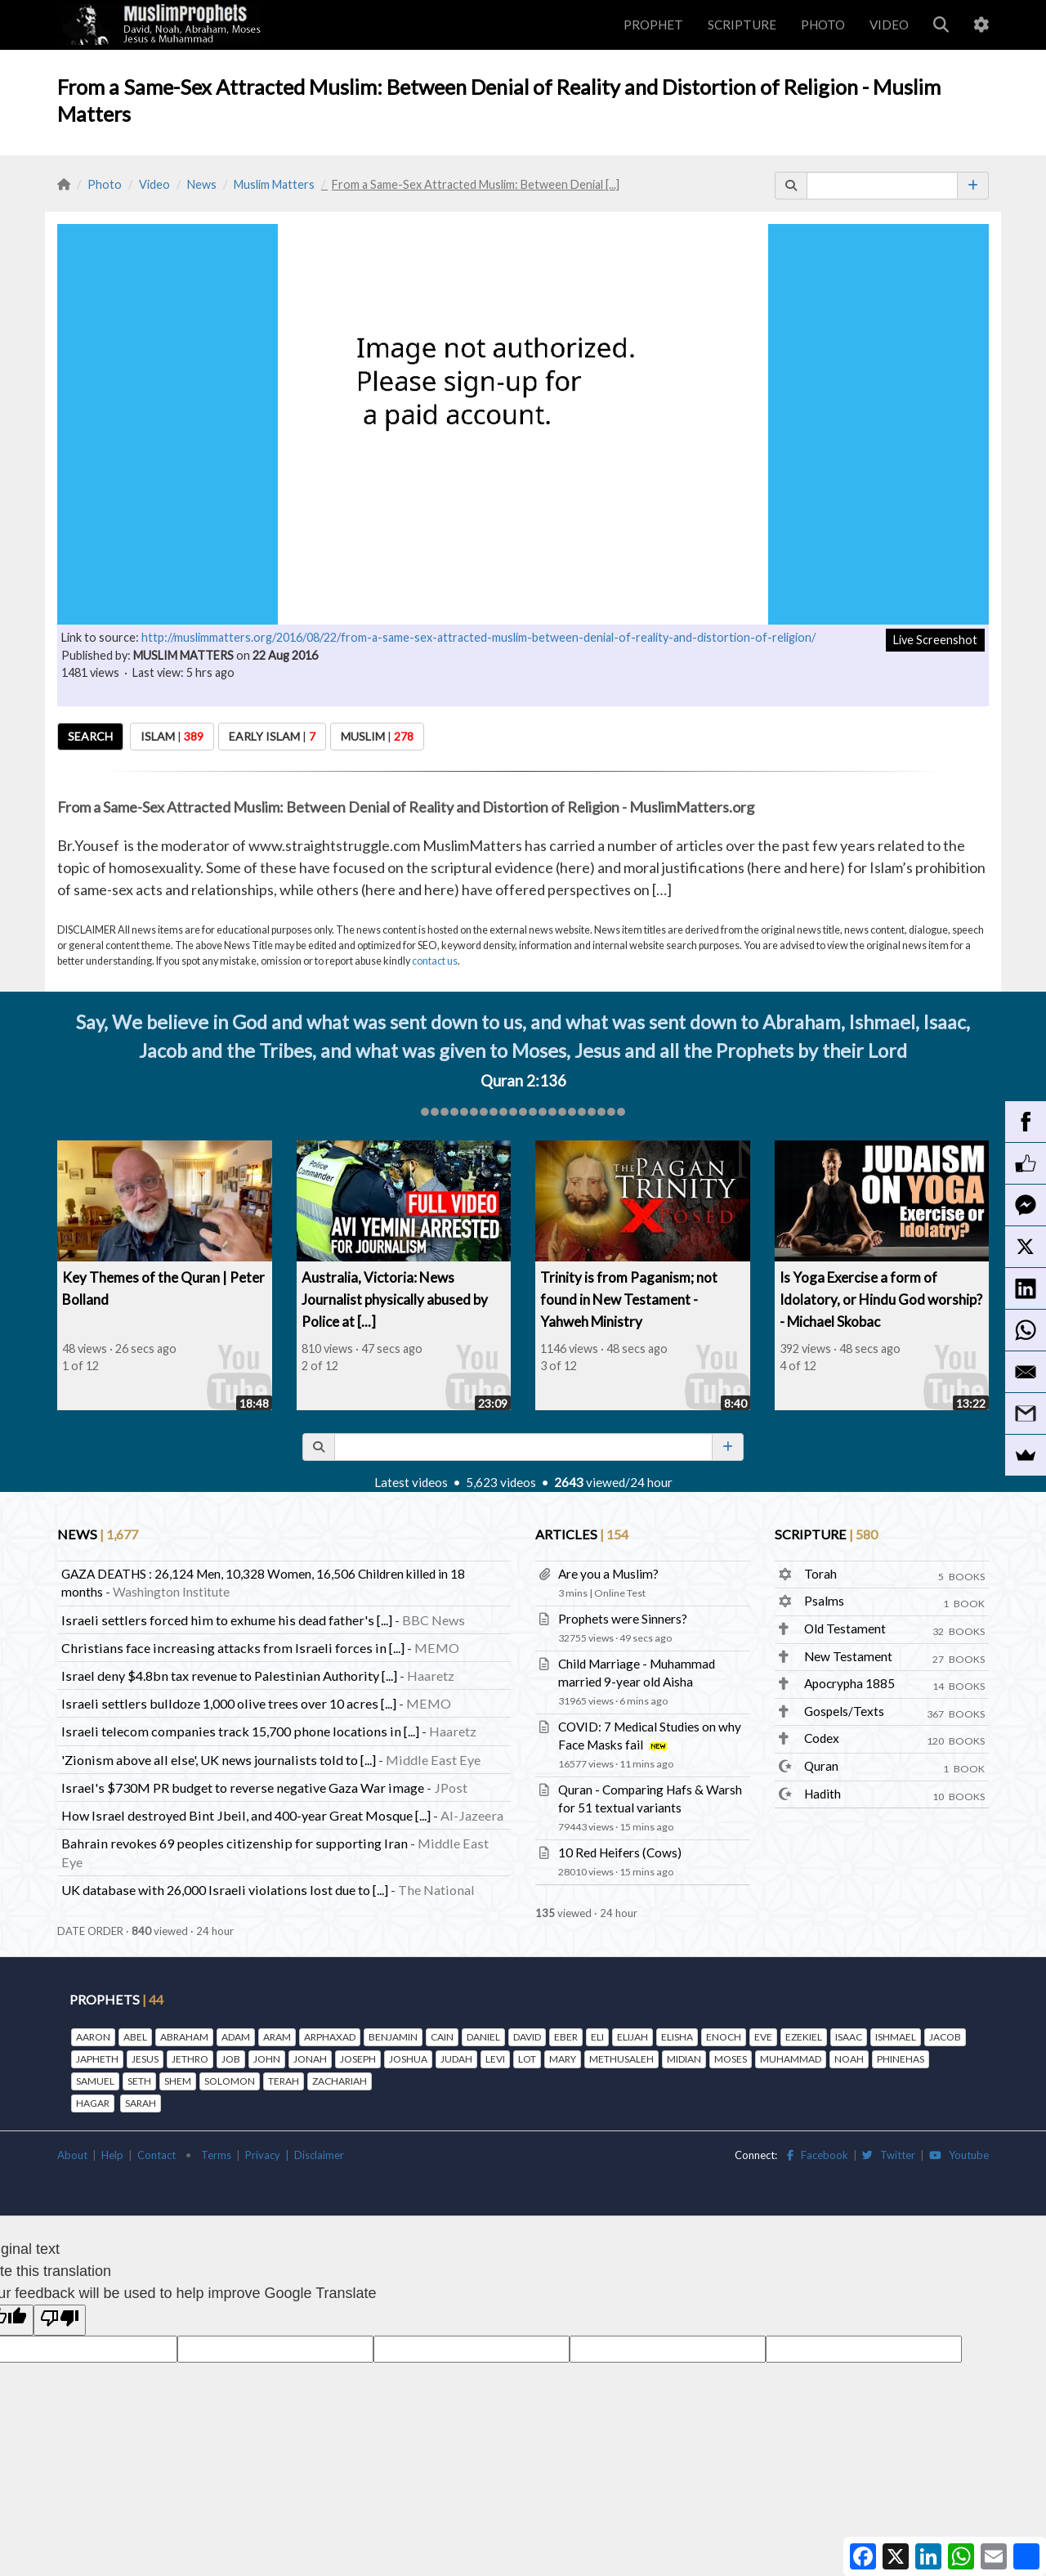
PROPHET (653, 24)
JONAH (310, 2059)
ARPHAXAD (329, 2037)
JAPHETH (97, 2059)
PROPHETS (116, 1999)
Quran (821, 1765)
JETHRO (190, 2059)
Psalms (824, 1600)
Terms (216, 2155)
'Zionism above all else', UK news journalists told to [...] (218, 1759)
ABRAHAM (184, 2037)
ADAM (235, 2037)
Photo (104, 184)
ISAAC (848, 2037)
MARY (562, 2059)
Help (112, 2155)
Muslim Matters (274, 184)
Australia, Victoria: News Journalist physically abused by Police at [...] (395, 1299)
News (202, 184)
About (72, 2155)
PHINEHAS (900, 2059)
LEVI (495, 2059)
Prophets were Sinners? (622, 1618)
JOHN (266, 2059)
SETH (139, 2081)
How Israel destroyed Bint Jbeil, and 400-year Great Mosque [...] (246, 1815)
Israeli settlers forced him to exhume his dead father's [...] (226, 1620)
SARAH (140, 2103)
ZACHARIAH (339, 2081)
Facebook (817, 2155)
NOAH (849, 2059)
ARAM (277, 2037)
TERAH (283, 2081)
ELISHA (677, 2037)
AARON (93, 2037)
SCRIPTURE (742, 24)
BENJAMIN (393, 2037)
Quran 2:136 (523, 1081)
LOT (527, 2059)
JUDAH (456, 2059)
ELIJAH (632, 2037)
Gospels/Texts (844, 1711)
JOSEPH (358, 2059)
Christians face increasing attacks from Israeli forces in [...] (233, 1647)
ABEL (135, 2037)
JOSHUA (408, 2059)
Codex (821, 1738)
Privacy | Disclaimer (294, 2155)
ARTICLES (581, 1534)
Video (154, 184)
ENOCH (723, 2037)
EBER (566, 2037)
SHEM (177, 2081)
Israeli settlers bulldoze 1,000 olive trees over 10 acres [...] (228, 1703)
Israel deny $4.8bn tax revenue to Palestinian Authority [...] (229, 1675)
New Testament (848, 1656)
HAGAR (93, 2103)
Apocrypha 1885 (849, 1683)
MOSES (730, 2059)
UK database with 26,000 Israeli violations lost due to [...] (224, 1889)
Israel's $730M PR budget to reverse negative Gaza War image (242, 1787)
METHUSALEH (621, 2059)
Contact (156, 2155)
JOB (230, 2059)
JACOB (945, 2037)
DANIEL (483, 2037)
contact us (435, 961)
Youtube (959, 2155)
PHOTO (823, 24)
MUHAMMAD (790, 2059)
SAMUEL (95, 2081)
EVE (763, 2037)
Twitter (888, 2155)
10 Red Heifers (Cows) (620, 1852)
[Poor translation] (60, 2320)
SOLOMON (229, 2081)
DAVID (527, 2037)
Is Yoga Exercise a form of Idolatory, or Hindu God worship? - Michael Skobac (881, 1299)
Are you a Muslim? (608, 1573)
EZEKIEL (803, 2037)
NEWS (97, 1534)
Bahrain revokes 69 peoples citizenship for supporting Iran (234, 1843)
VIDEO (889, 24)
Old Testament (845, 1628)
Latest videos (411, 1482)
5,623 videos (501, 1482)
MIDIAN (684, 2059)
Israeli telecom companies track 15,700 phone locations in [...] (240, 1731)
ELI (597, 2037)
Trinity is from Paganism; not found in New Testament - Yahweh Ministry (628, 1299)
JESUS (145, 2059)
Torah (820, 1573)
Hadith (822, 1793)
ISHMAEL (895, 2037)
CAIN (442, 2037)
